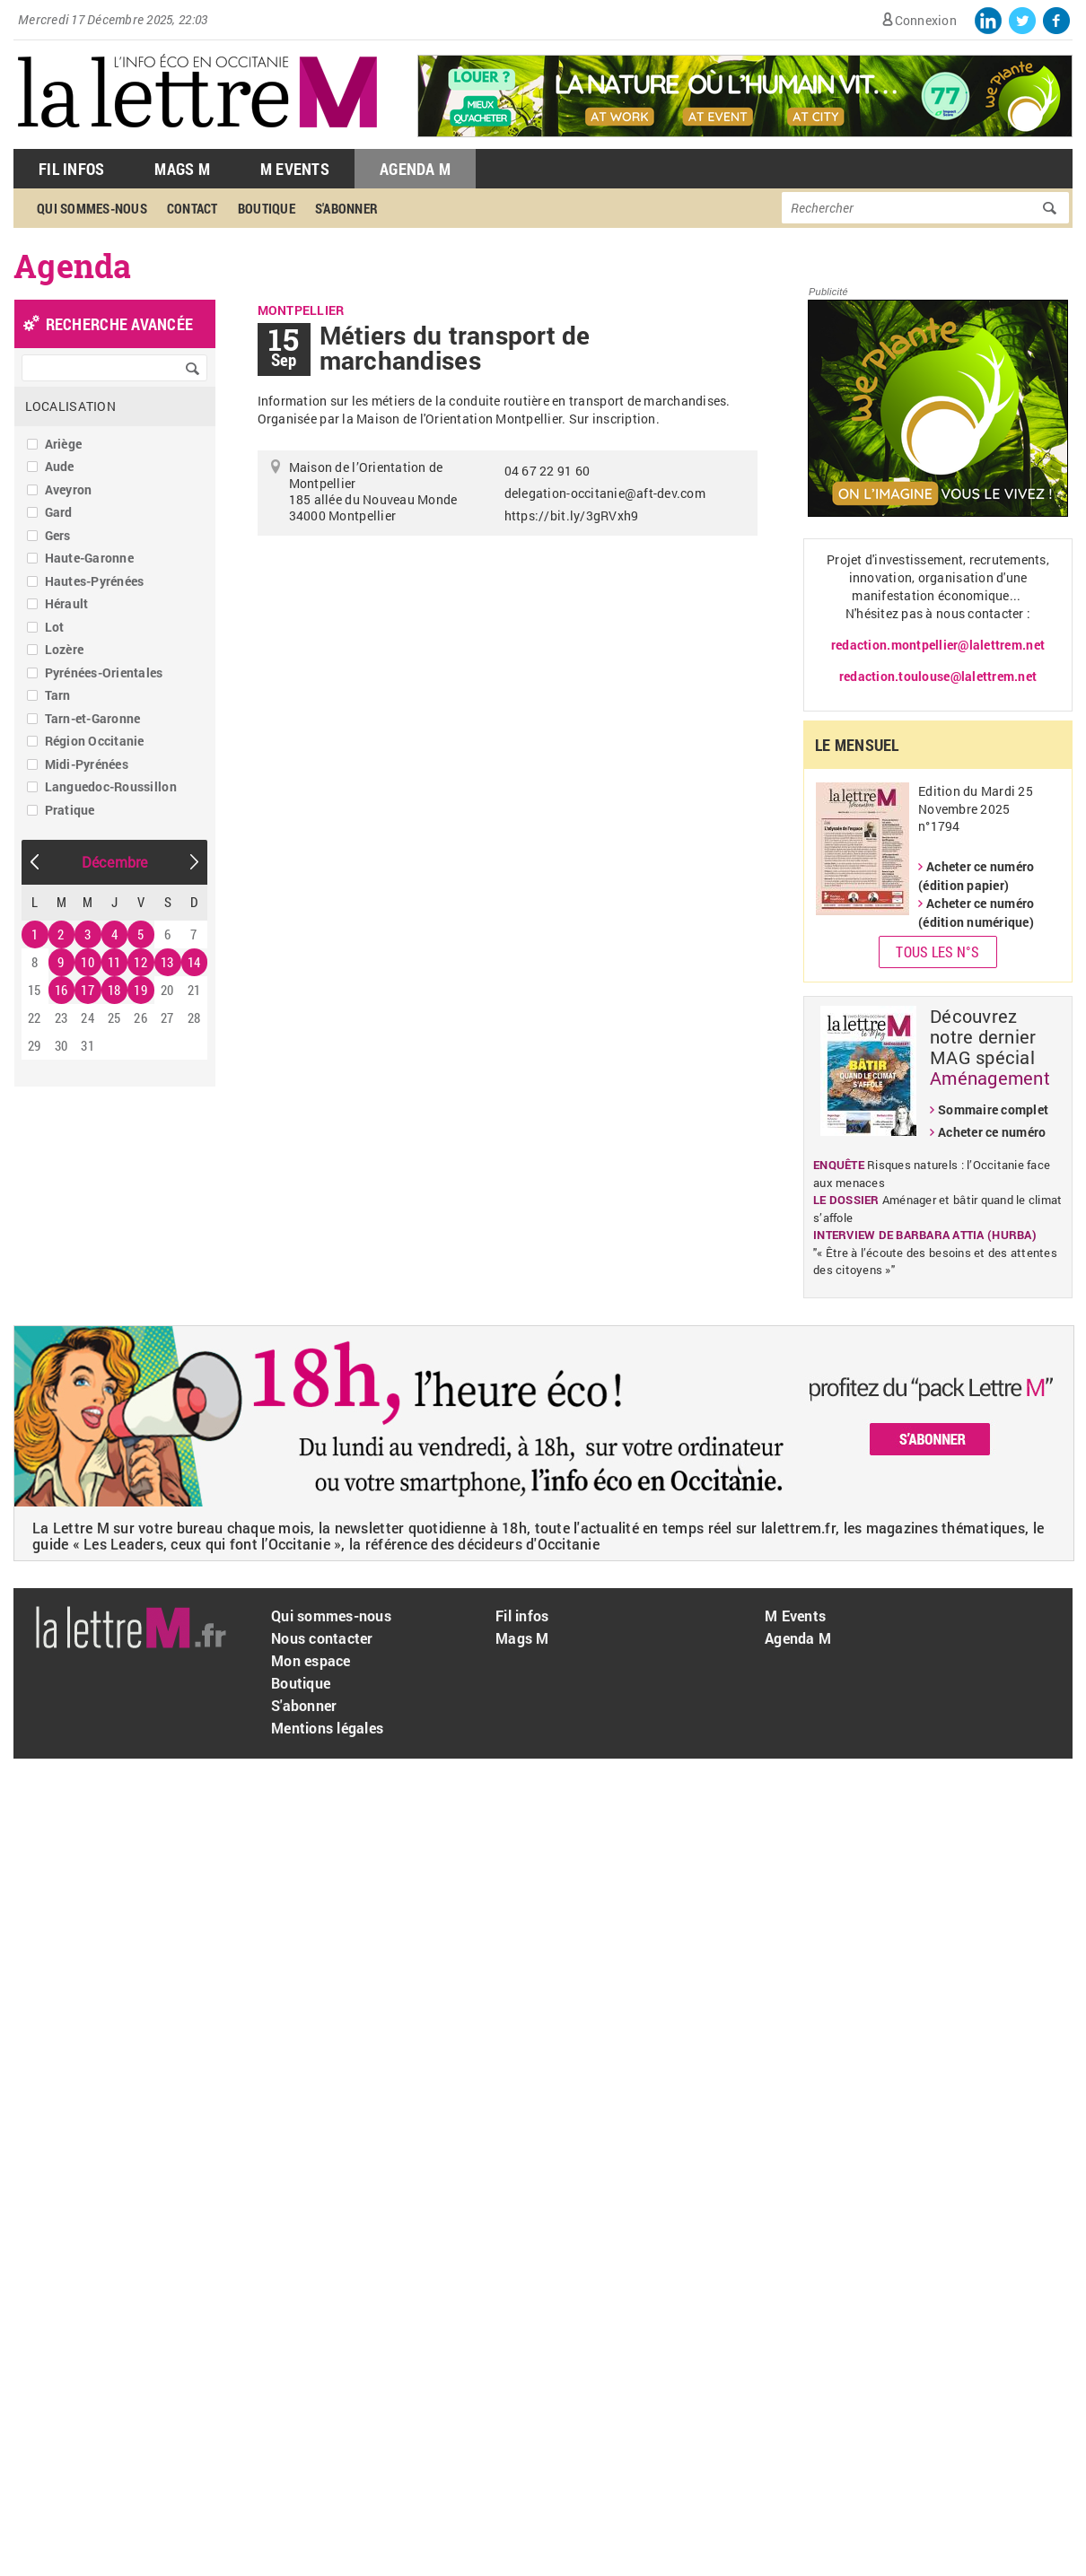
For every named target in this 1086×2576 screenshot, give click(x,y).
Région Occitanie (95, 740)
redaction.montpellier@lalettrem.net (938, 644)
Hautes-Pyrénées (95, 580)
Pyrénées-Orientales (104, 672)
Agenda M (415, 168)
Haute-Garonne (89, 557)
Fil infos (521, 1615)
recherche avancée (119, 324)
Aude (59, 466)
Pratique (70, 809)
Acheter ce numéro (992, 1131)
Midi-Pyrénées (86, 764)
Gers (58, 535)
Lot (55, 626)
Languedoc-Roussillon (111, 786)
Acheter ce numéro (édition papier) (976, 876)
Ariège (64, 443)
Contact (192, 208)
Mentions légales (327, 1727)
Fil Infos (71, 168)
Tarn (58, 694)
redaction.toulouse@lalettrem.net (938, 676)
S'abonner (346, 208)
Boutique (266, 208)
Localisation (70, 406)
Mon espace (311, 1660)
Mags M (182, 168)
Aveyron (68, 489)
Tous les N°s (937, 951)
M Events (294, 168)
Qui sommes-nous (92, 208)
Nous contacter (322, 1638)
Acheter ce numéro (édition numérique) (976, 912)
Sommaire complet (993, 1109)
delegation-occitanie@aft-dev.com (604, 493)
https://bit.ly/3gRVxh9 (571, 515)
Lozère (64, 649)
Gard (59, 511)
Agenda (72, 265)
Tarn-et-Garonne (93, 718)
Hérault (67, 603)
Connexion (926, 20)
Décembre (115, 861)
